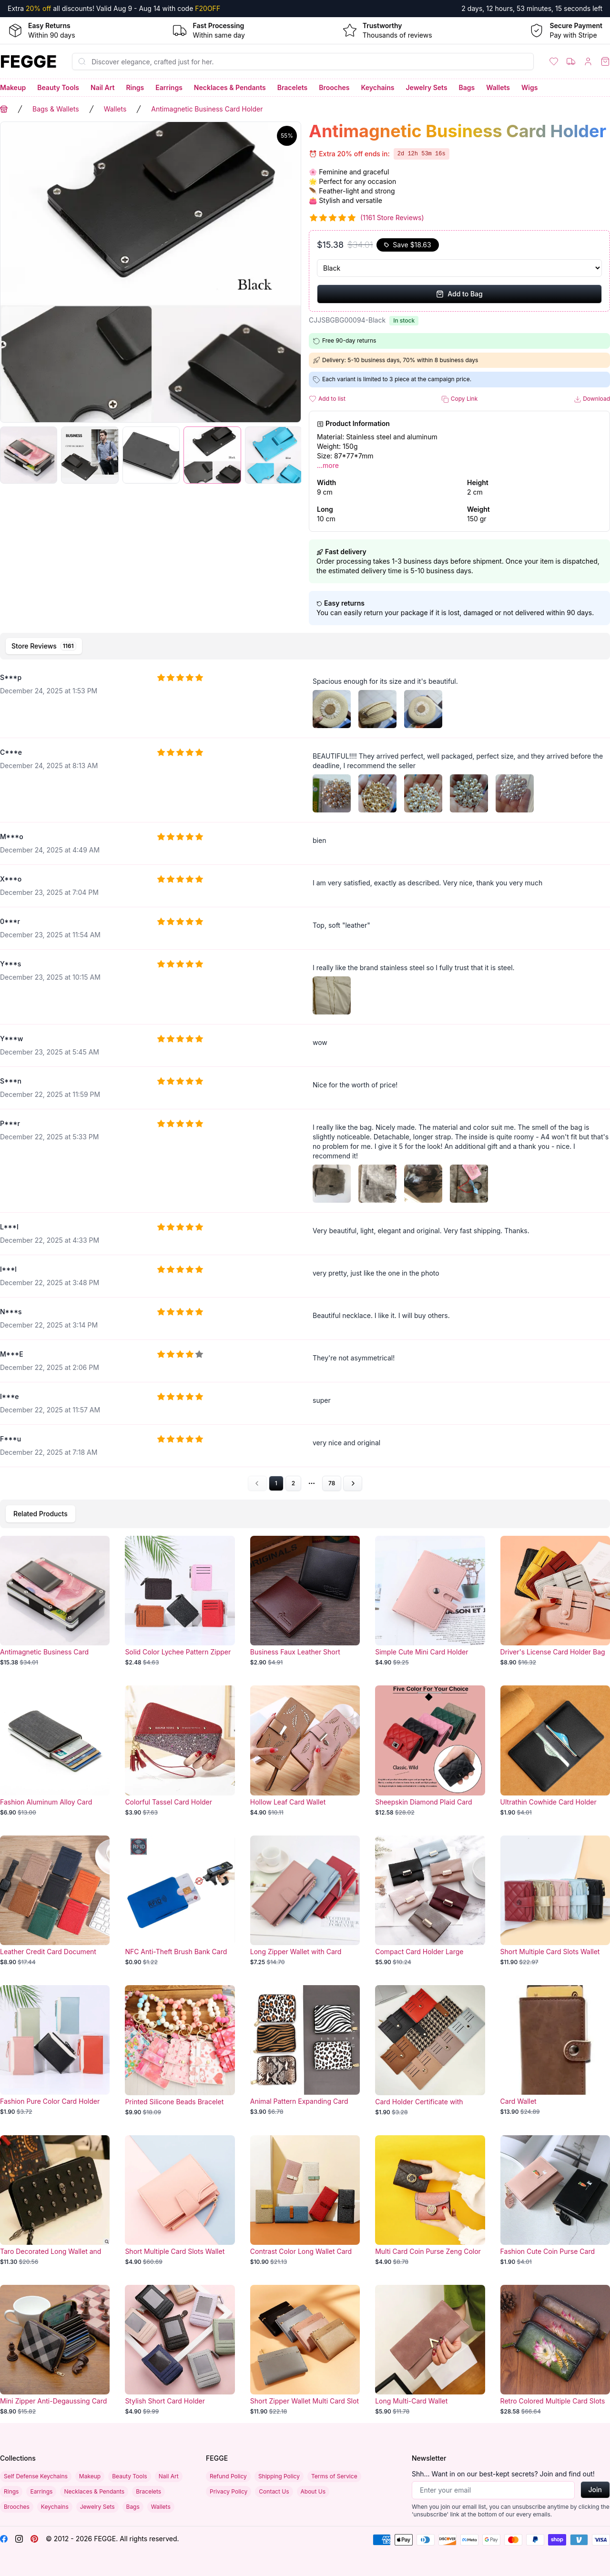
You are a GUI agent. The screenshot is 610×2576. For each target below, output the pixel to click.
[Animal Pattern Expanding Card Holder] (305, 2050)
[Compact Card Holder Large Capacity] (430, 1901)
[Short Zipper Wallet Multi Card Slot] (305, 2350)
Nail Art (102, 87)
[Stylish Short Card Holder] (179, 2350)
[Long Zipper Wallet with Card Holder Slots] (305, 1901)
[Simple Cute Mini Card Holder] (430, 1601)
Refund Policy (228, 2476)
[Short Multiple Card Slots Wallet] (555, 1901)
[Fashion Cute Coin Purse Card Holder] (555, 2200)
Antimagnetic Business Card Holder (207, 109)
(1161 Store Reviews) (392, 217)
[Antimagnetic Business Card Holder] (55, 1601)
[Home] (28, 61)
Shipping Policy (279, 2476)
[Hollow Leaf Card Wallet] (305, 1750)
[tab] (44, 646)
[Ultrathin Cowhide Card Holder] (555, 1750)
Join (595, 2489)
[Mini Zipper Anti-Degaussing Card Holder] (55, 2350)
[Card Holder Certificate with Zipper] (430, 2050)
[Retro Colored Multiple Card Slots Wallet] (555, 2350)
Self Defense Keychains (36, 2476)
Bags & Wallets (55, 109)
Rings (135, 87)
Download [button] (592, 399)
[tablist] (305, 646)
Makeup (13, 87)
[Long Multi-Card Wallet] (430, 2350)
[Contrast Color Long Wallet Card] (305, 2200)
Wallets (498, 87)
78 (331, 1483)
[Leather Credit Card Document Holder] (55, 1901)
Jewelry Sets (426, 87)
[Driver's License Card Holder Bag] (555, 1601)
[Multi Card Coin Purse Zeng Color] (430, 2200)
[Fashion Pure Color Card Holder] (55, 2050)
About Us (313, 2491)
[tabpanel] (305, 1077)
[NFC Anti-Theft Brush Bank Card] (179, 1901)
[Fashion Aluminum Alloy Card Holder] (55, 1750)
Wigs (529, 87)
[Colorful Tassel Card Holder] (179, 1750)
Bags (467, 87)
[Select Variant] (459, 268)
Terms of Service (334, 2476)
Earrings (169, 87)
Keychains (378, 87)
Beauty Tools (58, 87)
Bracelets (292, 87)
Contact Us (274, 2491)
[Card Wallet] (555, 2050)
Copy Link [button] (459, 399)
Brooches (334, 87)
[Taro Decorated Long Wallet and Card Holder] (55, 2200)
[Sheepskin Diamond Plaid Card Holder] (430, 1750)
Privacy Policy (228, 2491)
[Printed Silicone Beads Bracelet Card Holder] (179, 2050)
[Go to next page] (352, 1483)
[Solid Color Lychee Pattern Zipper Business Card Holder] (179, 1601)
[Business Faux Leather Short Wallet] (305, 1601)
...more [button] (328, 465)
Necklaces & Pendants (230, 87)
